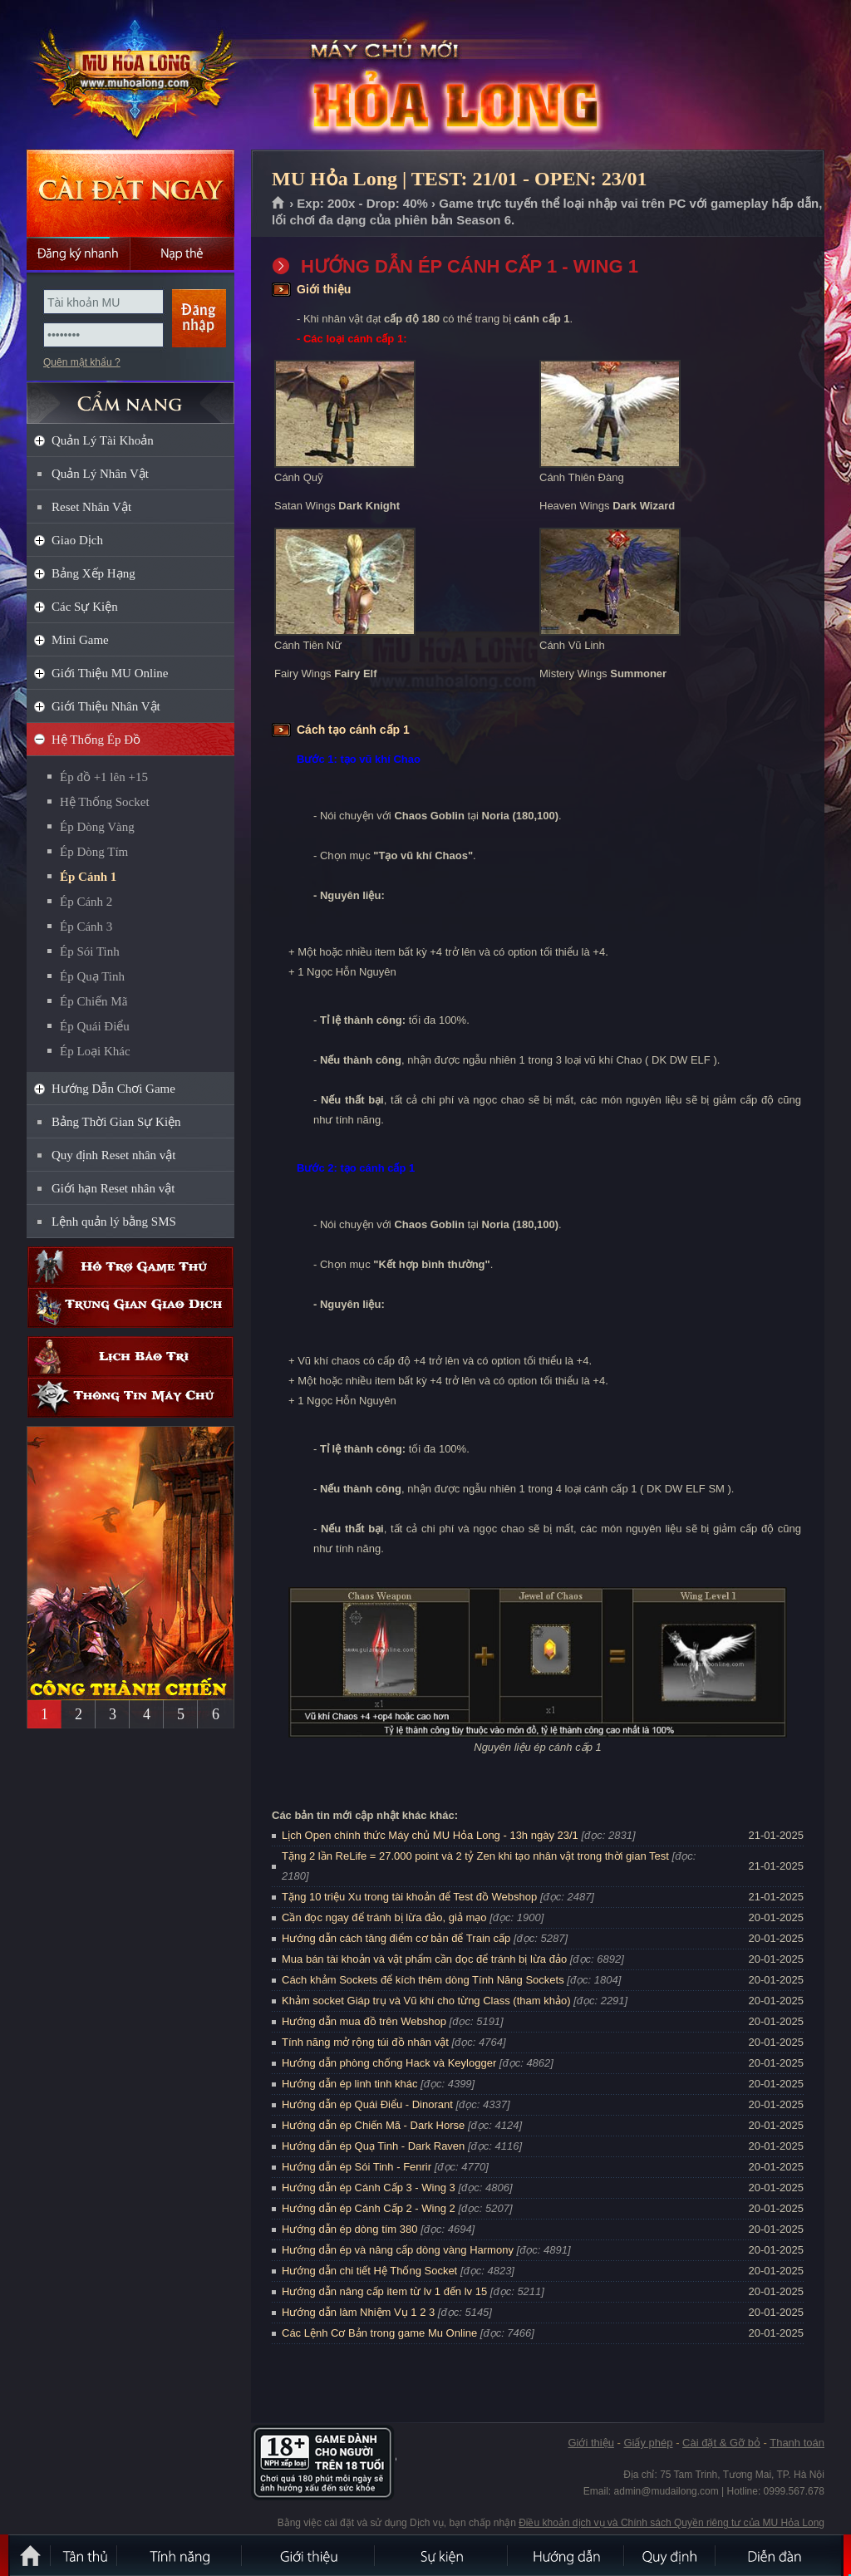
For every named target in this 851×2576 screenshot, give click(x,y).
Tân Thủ (85, 2555)
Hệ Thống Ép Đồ (96, 739)
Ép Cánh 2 (86, 901)
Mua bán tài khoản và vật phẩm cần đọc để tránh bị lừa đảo (424, 1959)
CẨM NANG (130, 396)
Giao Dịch (77, 540)
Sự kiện (442, 2555)
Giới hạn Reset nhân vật (113, 1188)
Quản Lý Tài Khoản (103, 440)
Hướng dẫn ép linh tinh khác (349, 2083)
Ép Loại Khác (95, 1051)
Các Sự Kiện (85, 606)
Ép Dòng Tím (94, 851)
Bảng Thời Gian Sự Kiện (116, 1121)
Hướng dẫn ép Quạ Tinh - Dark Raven (373, 2146)
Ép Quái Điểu (95, 1026)
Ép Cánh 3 (86, 926)
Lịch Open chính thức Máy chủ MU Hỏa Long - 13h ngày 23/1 (430, 1835)
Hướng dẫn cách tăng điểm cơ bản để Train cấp (396, 1938)
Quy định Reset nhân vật (113, 1155)
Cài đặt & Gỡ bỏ (721, 2442)
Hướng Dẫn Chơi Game (113, 1088)
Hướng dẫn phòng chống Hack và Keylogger (390, 2063)
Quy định (670, 2555)
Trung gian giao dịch (130, 1307)
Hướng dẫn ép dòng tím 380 (350, 2229)
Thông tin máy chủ (130, 1397)
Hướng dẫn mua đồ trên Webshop (364, 2021)
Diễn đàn (778, 2555)
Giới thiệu (590, 2442)
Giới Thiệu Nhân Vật (106, 706)
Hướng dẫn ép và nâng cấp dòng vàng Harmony (398, 2250)
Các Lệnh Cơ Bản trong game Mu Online (379, 2333)
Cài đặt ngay (130, 193)
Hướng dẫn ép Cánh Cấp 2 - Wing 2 (368, 2208)
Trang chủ (279, 203)
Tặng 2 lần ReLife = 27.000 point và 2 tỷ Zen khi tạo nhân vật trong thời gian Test (475, 1856)
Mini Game (80, 639)
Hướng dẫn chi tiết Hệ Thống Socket (369, 2270)
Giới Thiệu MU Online (110, 673)
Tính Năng (180, 2555)
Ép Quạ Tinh (92, 976)
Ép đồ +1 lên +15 (104, 777)
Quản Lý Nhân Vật (100, 473)
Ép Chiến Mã (93, 1001)
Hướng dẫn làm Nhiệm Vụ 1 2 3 (358, 2312)
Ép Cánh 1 (88, 876)
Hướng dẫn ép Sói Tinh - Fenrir (356, 2167)
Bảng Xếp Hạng (93, 573)
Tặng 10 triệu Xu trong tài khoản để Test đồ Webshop (409, 1896)
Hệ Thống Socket (105, 802)
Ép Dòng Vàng (97, 826)
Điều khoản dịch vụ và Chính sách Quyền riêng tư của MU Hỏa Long (671, 2523)
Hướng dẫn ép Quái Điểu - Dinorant (367, 2104)
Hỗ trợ (130, 1266)
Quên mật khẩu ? (82, 362)
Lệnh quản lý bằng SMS (114, 1221)
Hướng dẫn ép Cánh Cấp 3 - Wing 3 (368, 2187)
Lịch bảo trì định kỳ (130, 1356)
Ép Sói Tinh (90, 951)
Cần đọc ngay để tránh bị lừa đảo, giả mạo (384, 1917)
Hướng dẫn (567, 2555)
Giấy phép (647, 2442)
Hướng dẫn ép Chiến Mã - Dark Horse (373, 2125)
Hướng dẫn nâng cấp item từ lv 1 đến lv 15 (384, 2291)
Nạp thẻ (182, 253)
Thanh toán (797, 2442)
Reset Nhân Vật (91, 507)
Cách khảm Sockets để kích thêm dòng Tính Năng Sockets (424, 1980)
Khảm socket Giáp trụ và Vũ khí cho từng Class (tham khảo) (426, 2000)
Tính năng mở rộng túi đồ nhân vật (365, 2042)
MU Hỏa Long (129, 75)
